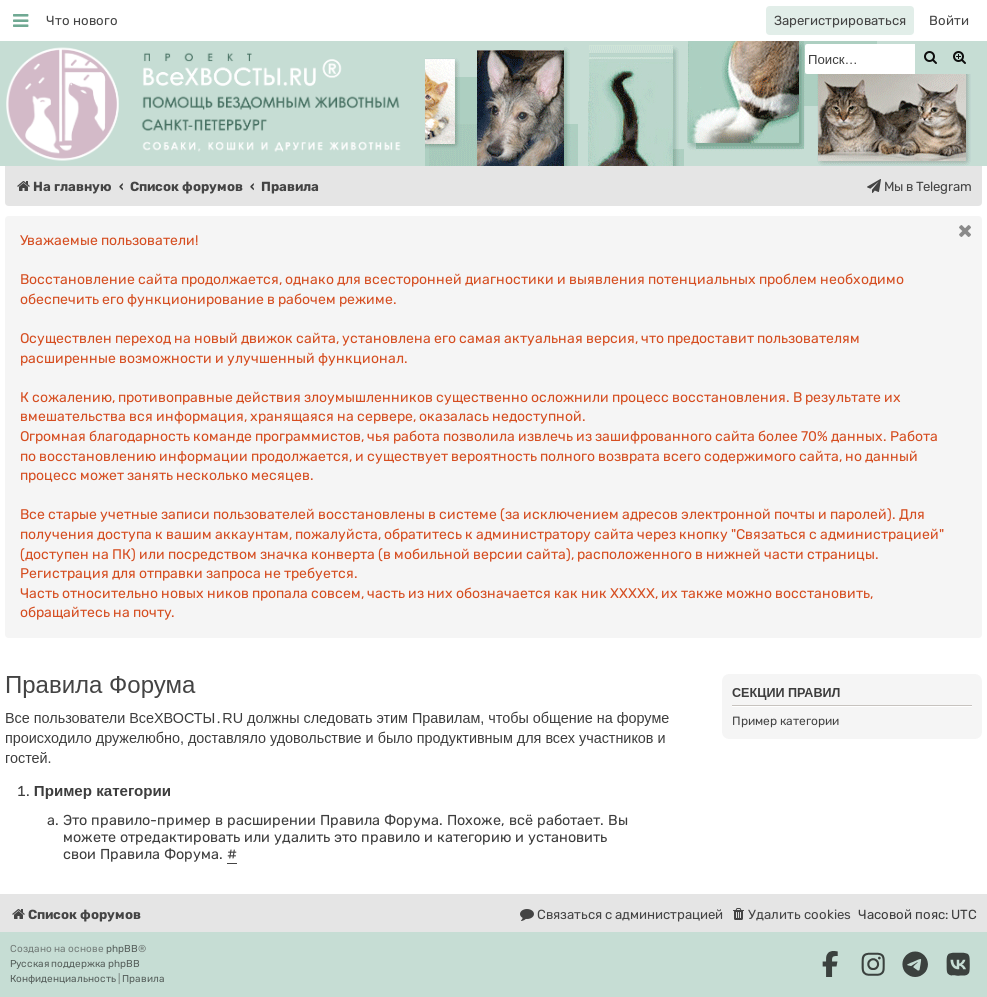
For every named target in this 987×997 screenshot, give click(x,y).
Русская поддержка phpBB (75, 964)
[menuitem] (82, 20)
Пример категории (785, 721)
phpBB (122, 949)
